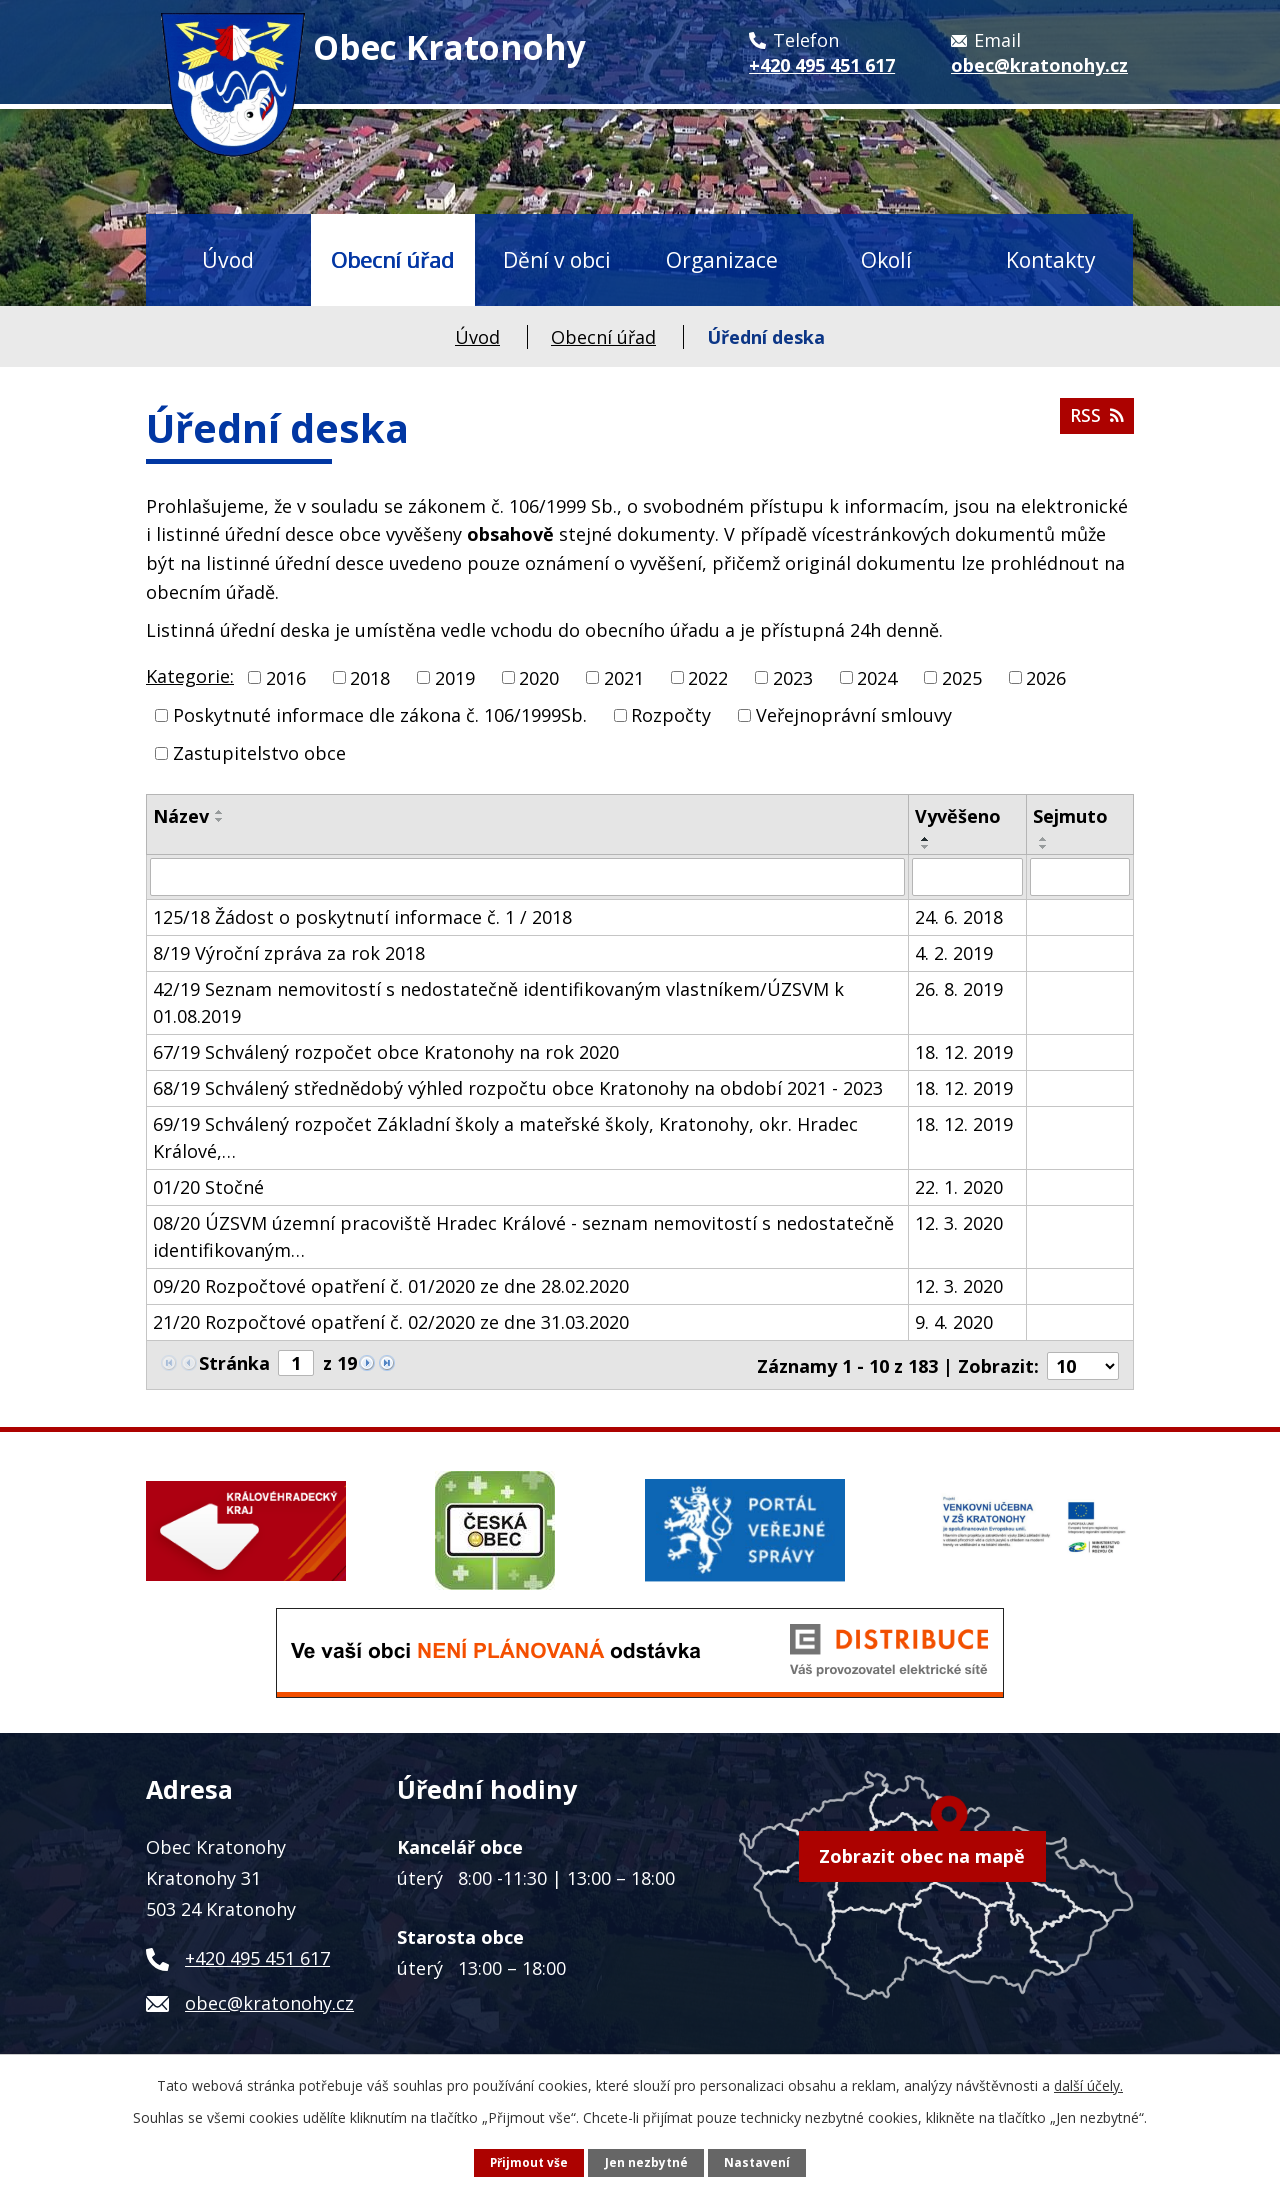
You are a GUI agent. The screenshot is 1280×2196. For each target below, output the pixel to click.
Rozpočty (671, 715)
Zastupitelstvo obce (259, 753)
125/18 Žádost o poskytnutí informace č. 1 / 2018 (362, 917)
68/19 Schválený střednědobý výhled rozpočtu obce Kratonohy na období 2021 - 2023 (518, 1088)
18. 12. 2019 (964, 1052)
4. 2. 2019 (954, 953)
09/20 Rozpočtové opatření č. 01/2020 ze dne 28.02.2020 (391, 1286)
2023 (793, 677)
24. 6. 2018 (959, 917)
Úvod (228, 259)
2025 (962, 677)
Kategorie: (190, 676)
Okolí (886, 259)
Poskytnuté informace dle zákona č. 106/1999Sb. (380, 715)
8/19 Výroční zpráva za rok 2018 (289, 953)
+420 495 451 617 (257, 1955)
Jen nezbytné (647, 2161)
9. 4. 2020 (954, 1322)
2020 (539, 677)
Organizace (722, 259)
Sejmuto (1070, 816)
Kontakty (1051, 259)
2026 (1046, 677)
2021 (624, 677)
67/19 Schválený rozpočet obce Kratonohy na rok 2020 (386, 1052)
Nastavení (758, 2161)
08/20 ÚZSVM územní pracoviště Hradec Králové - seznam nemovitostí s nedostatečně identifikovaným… (523, 1236)
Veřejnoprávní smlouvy (854, 715)
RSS (1095, 421)
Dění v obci (557, 259)
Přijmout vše (528, 2161)
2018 (370, 677)
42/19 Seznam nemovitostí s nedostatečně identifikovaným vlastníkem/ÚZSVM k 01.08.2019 (498, 1002)
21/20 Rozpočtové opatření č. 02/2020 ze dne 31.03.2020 (391, 1322)
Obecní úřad (392, 259)
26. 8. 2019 (959, 989)
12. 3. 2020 (959, 1223)
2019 (455, 677)
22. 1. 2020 (959, 1187)
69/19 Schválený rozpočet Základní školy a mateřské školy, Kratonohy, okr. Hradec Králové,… (505, 1137)
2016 (286, 677)
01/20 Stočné (208, 1187)
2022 (708, 677)
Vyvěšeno (958, 816)
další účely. (1088, 2084)
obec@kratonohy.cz (269, 2000)
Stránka (234, 1363)
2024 (877, 677)
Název (181, 816)
